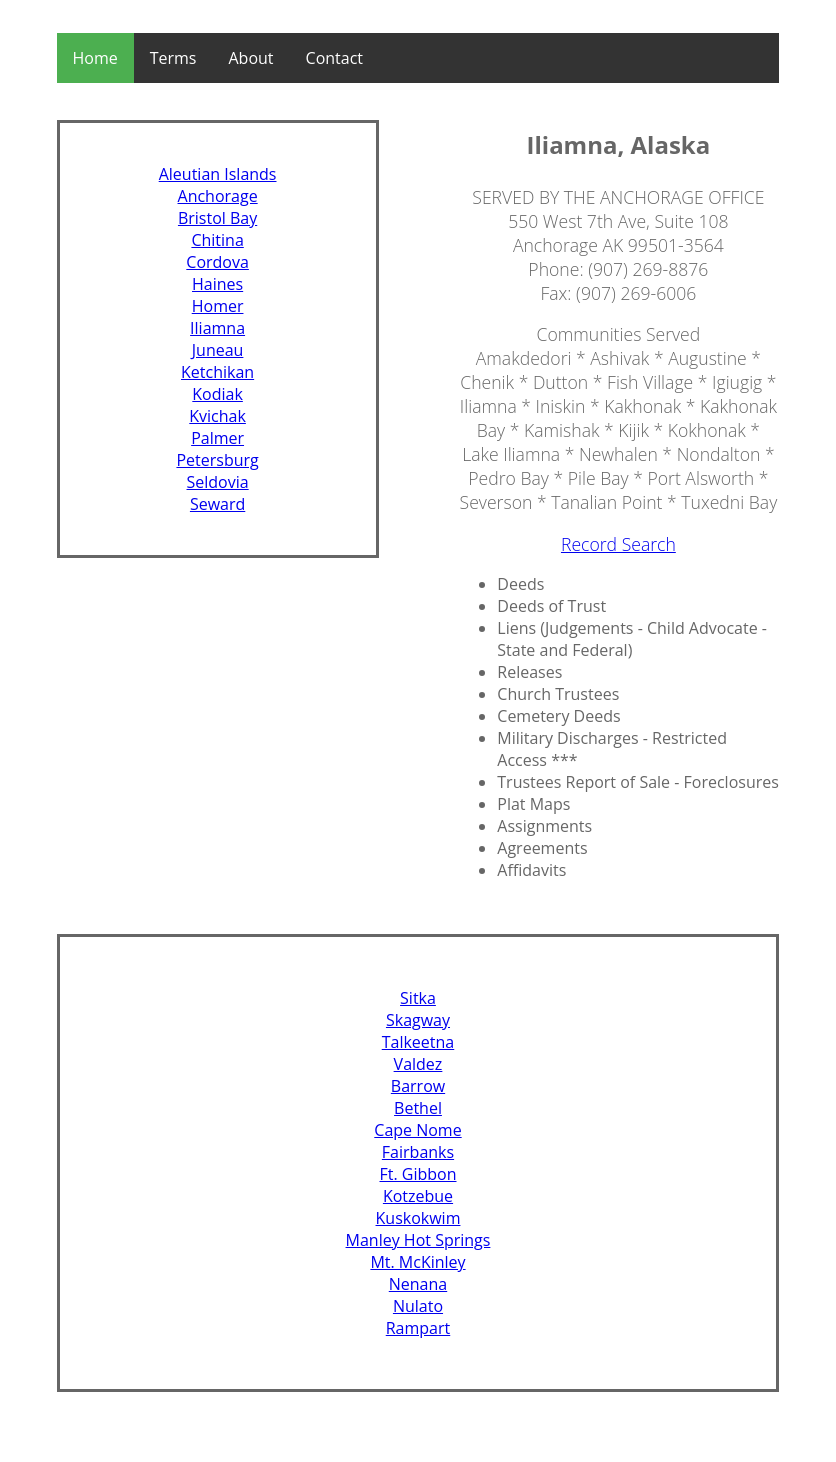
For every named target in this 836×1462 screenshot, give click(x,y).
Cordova (217, 262)
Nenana (418, 1284)
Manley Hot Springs (418, 1240)
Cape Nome (417, 1130)
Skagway (418, 1020)
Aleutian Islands (218, 174)
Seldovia (218, 482)
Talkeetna (418, 1042)
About (251, 58)
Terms (173, 58)
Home (95, 58)
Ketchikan (217, 372)
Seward (217, 504)
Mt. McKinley (417, 1262)
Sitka (418, 998)
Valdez (418, 1064)
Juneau (218, 350)
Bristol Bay (217, 218)
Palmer (217, 438)
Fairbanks (418, 1152)
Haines (217, 284)
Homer (218, 306)
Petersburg (217, 460)
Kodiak (217, 394)
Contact (334, 58)
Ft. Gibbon (417, 1174)
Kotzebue (418, 1196)
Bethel (418, 1108)
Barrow (418, 1086)
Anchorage (218, 196)
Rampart (418, 1328)
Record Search (618, 544)
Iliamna (217, 328)
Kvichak (217, 416)
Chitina (217, 240)
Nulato (418, 1306)
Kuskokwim (418, 1218)
